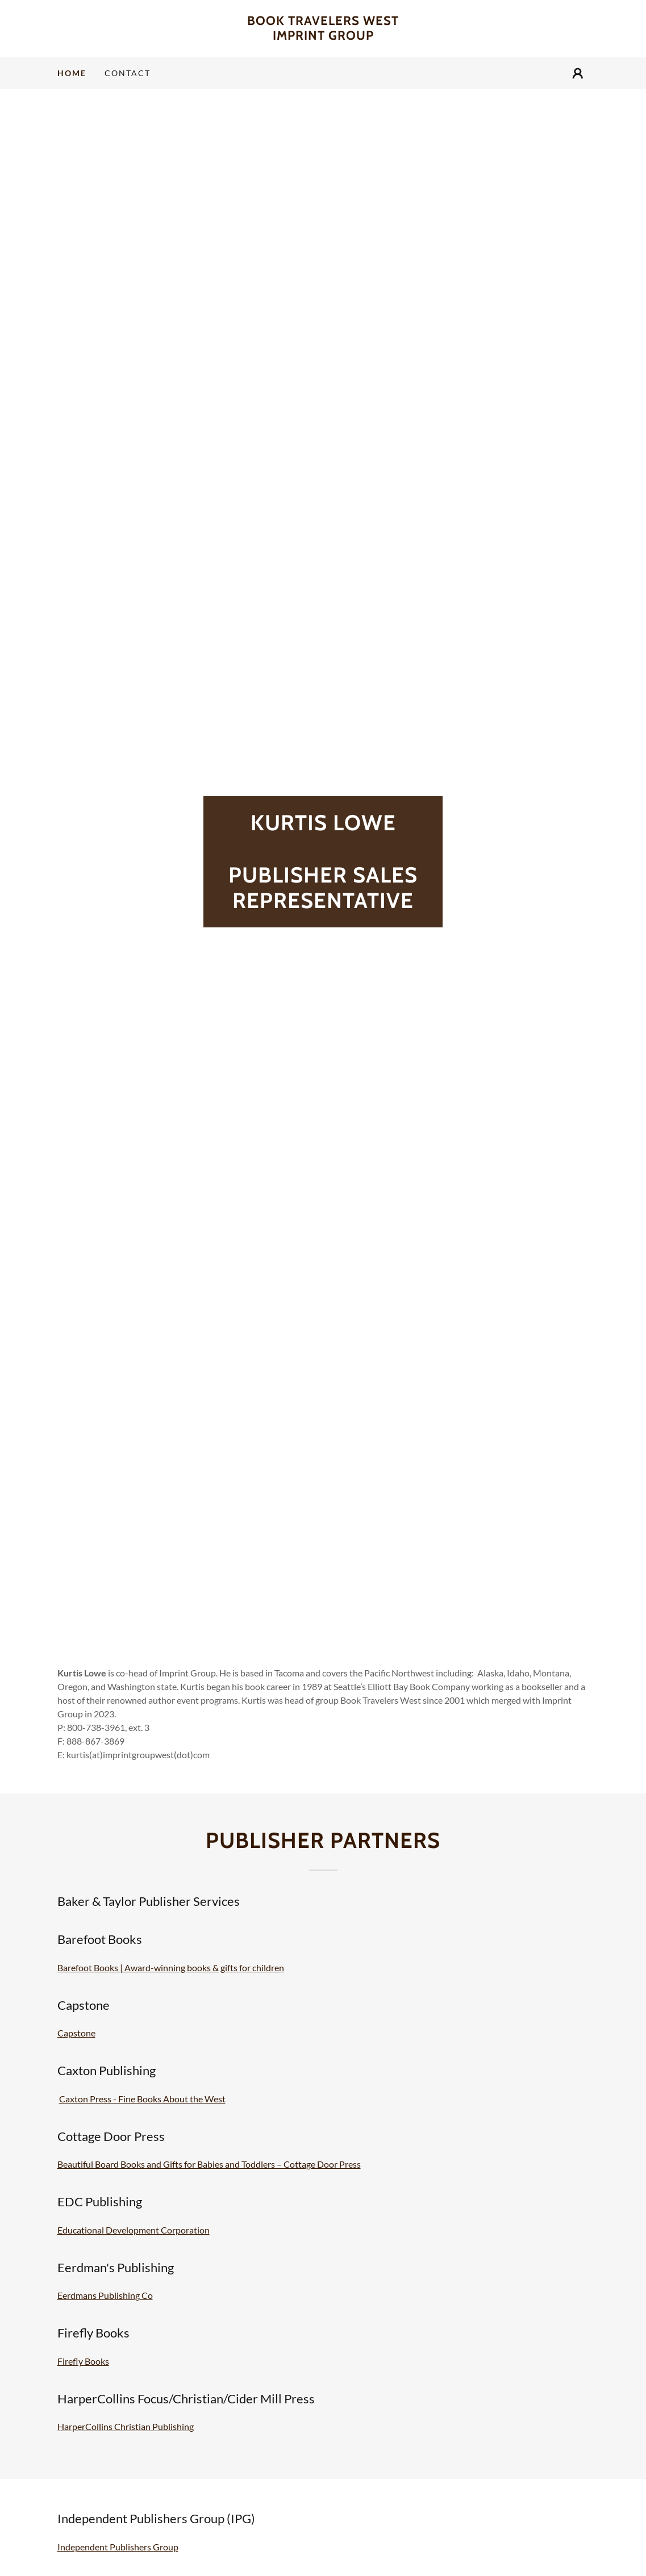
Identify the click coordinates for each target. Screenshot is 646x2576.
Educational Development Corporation (133, 2229)
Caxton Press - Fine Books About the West (142, 2098)
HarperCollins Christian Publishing (125, 2426)
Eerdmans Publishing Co (105, 2295)
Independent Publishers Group (117, 2546)
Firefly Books (83, 2361)
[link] (323, 36)
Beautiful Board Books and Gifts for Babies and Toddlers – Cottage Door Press (209, 2164)
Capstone (76, 2032)
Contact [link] (128, 73)
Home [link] (71, 73)
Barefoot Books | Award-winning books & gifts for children (170, 1967)
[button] (577, 73)
